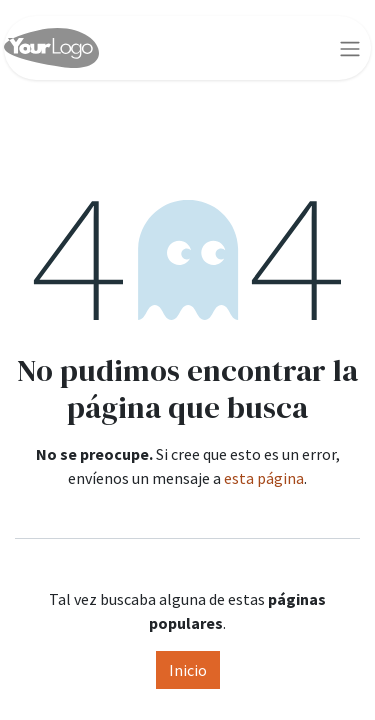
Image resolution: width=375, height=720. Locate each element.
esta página (264, 478)
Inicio (188, 670)
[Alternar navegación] (350, 48)
